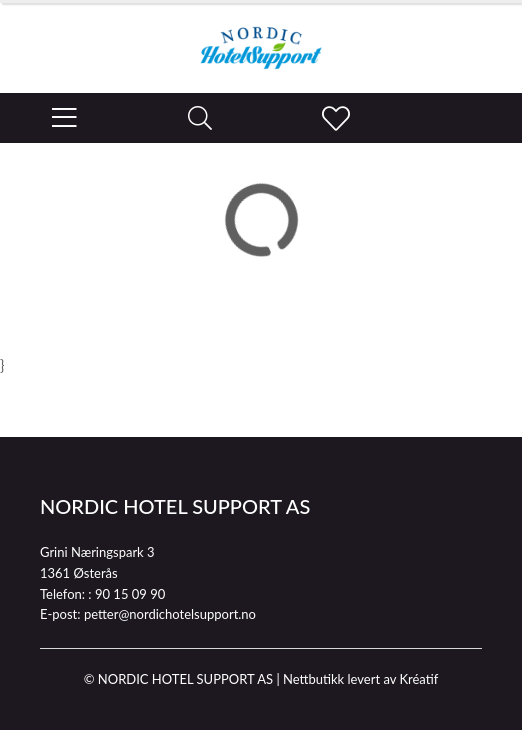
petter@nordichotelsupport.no (170, 614)
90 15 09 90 (130, 594)
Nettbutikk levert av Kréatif (360, 679)
